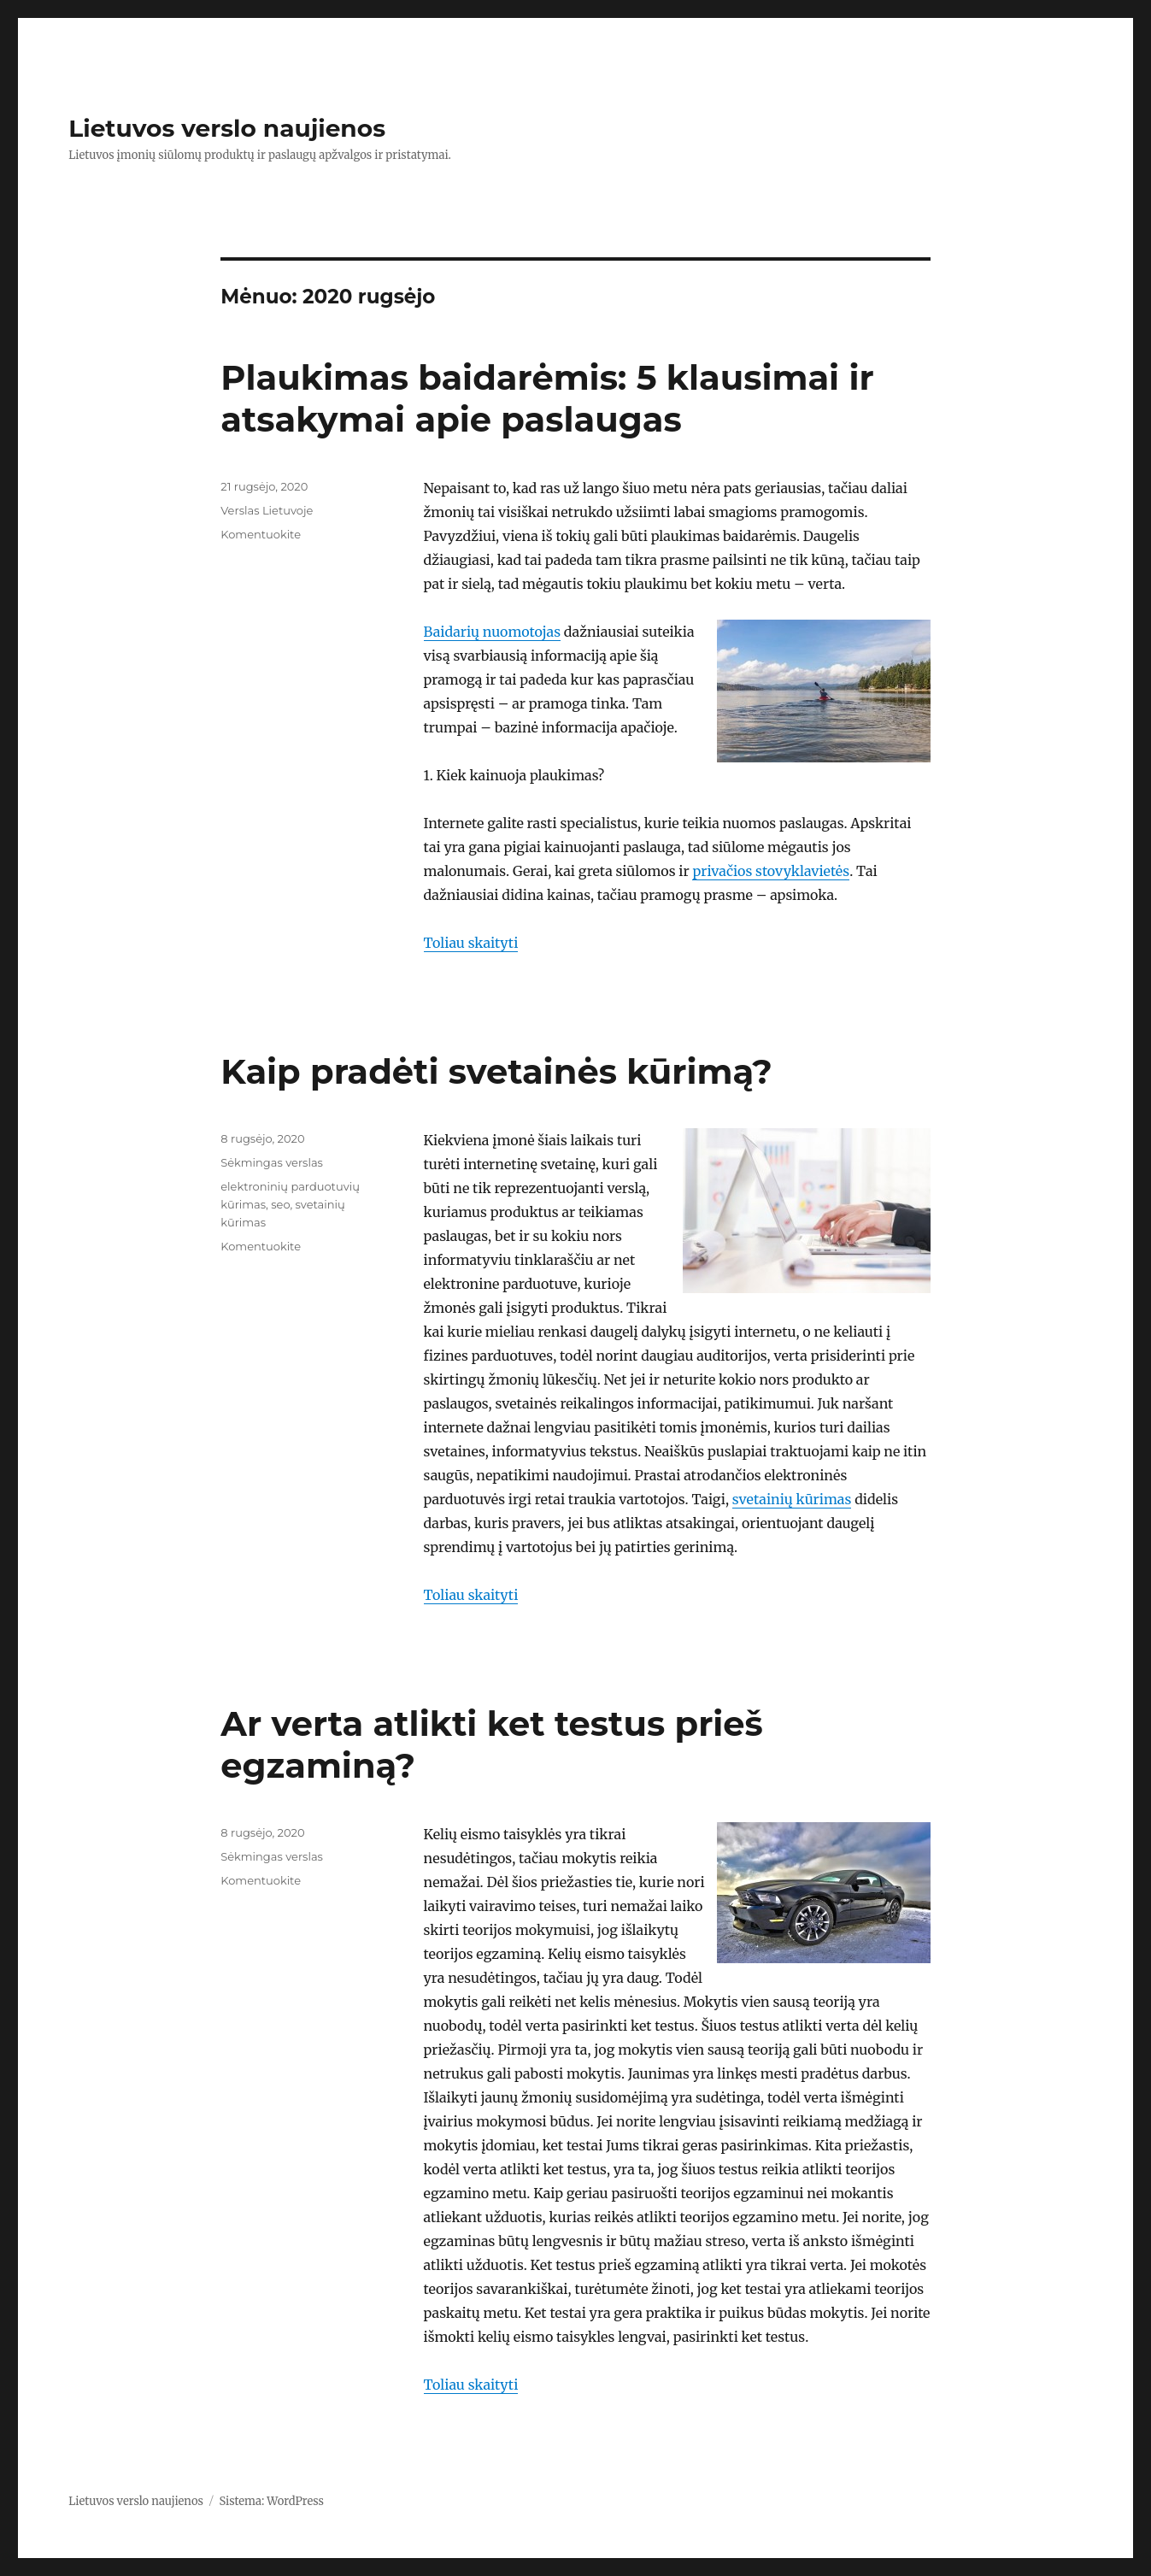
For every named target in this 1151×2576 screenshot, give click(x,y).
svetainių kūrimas (792, 1499)
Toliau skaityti (471, 942)
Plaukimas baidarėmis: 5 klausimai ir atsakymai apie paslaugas (547, 398)
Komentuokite (260, 534)
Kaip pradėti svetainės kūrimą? (496, 1071)
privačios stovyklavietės (770, 870)
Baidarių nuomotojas (492, 631)
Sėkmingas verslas (271, 1162)
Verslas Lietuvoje (266, 510)
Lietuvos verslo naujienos (226, 128)
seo (280, 1204)
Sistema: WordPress (271, 2501)
